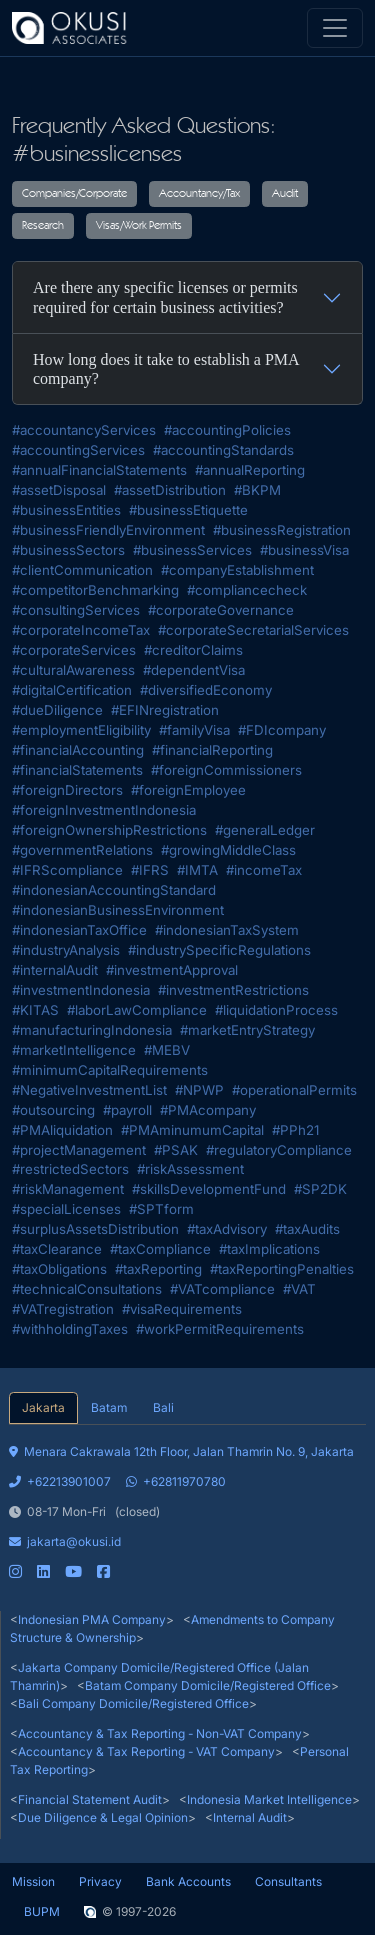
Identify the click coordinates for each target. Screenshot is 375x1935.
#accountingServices (78, 450)
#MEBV (167, 1050)
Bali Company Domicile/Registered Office (133, 1703)
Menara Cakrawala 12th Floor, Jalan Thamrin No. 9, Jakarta (181, 1451)
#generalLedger (265, 830)
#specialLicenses (66, 1209)
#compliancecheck (247, 590)
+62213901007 (60, 1481)
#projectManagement (79, 1150)
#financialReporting (212, 750)
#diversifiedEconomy (206, 690)
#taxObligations (59, 1269)
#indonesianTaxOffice (79, 930)
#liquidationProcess (276, 1010)
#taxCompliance (160, 1249)
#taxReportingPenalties (282, 1269)
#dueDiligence (57, 710)
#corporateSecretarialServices (253, 630)
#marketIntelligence (74, 1050)
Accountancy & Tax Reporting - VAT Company (146, 1751)
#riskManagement (68, 1189)
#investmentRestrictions (233, 990)
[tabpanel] (187, 1503)
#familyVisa (194, 730)
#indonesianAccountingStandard (114, 890)
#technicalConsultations (87, 1289)
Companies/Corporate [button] (74, 194)
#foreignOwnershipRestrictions (109, 830)
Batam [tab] (109, 1407)
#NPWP (199, 1090)
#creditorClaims (193, 650)
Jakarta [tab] (43, 1407)
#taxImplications (269, 1249)
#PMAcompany (208, 1110)
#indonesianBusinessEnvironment (118, 910)
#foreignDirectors (67, 790)
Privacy (100, 1881)
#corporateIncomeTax (81, 630)
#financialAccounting (78, 750)
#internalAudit (55, 970)
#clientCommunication (82, 570)
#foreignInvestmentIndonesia (104, 810)
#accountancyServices (84, 430)
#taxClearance (57, 1249)
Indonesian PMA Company (92, 1619)
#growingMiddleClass (228, 850)
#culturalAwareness (73, 670)
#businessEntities (66, 510)
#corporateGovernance (221, 610)
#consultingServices (76, 610)
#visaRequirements (182, 1309)
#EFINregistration (165, 710)
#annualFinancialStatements (99, 470)
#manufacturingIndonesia (92, 1030)
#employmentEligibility (81, 730)
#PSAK (176, 1150)
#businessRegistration (282, 530)
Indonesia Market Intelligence (269, 1799)
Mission (33, 1881)
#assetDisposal (59, 490)
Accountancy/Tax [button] (199, 194)
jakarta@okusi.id (65, 1541)
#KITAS (35, 1010)
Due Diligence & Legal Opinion (103, 1817)
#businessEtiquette (188, 510)
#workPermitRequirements (220, 1329)
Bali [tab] (163, 1407)
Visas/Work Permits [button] (139, 226)
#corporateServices (74, 650)
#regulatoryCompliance (279, 1150)
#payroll (127, 1110)
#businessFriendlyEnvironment (108, 530)
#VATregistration (63, 1309)
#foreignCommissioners (226, 770)
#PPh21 (295, 1130)
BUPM (42, 1911)
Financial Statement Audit (90, 1799)
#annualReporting (250, 470)
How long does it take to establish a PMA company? (166, 369)
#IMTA (197, 870)
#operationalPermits (294, 1090)
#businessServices (192, 550)
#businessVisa (304, 550)
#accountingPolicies (227, 430)
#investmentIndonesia (81, 990)
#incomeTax (264, 870)
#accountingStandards (223, 450)
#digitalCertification (72, 690)
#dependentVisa (194, 670)
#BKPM (257, 490)
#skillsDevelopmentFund (209, 1189)
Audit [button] (285, 194)
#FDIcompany (282, 730)
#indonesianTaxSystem (227, 930)
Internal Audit (250, 1817)
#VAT (299, 1289)
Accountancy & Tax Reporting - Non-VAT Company (160, 1733)
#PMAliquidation (62, 1130)
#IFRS (150, 870)
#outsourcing (53, 1110)
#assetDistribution (170, 490)
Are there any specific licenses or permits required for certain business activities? (165, 297)
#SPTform (161, 1209)
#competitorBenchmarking (95, 590)
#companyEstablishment (237, 570)
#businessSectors (68, 550)
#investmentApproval (172, 970)
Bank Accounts (188, 1881)
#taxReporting (158, 1269)
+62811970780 (176, 1481)
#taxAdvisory (227, 1229)
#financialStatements (77, 770)
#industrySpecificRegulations (219, 950)
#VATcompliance (222, 1289)
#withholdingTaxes (70, 1329)
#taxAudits (307, 1229)
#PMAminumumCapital (192, 1130)
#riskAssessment (190, 1169)
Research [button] (43, 226)
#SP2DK (320, 1189)
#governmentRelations (82, 850)
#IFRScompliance (67, 870)
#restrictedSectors (70, 1169)
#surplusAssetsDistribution (95, 1229)
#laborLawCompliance (137, 1010)
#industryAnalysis (66, 950)
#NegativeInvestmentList (89, 1090)
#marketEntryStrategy (247, 1030)
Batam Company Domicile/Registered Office (208, 1685)
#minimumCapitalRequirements (110, 1070)
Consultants (288, 1881)
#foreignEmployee (188, 790)
